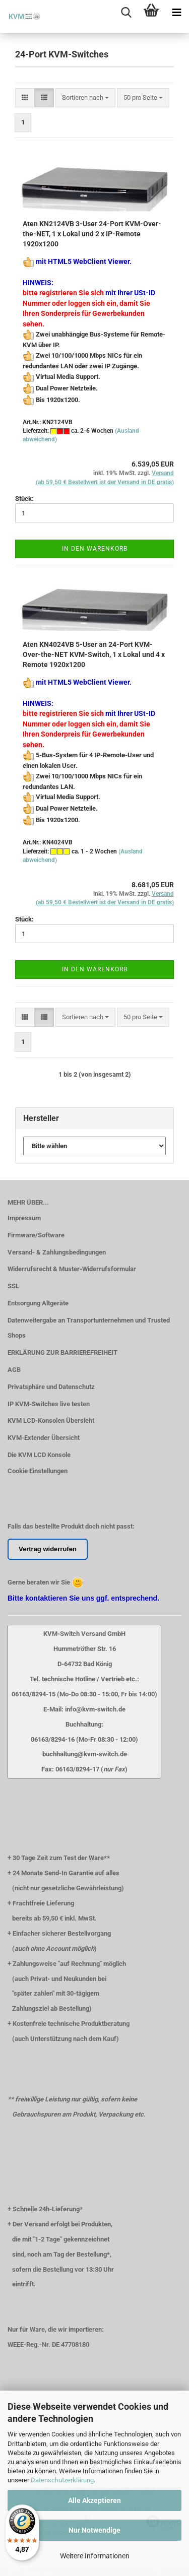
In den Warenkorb (95, 548)
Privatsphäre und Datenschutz (51, 1387)
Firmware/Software (36, 1235)
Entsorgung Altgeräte (38, 1303)
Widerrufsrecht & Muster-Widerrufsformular (72, 1269)
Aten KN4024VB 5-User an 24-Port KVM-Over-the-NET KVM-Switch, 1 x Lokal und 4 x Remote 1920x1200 (94, 654)
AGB (14, 1369)
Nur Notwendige (94, 2530)
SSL (13, 1286)
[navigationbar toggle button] (176, 12)
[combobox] (85, 98)
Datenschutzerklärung (62, 2480)
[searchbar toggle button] (126, 12)
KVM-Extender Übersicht (44, 1437)
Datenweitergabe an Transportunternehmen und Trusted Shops (89, 1327)
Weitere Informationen (95, 2556)
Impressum (24, 1218)
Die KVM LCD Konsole (39, 1455)
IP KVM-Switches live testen (49, 1404)
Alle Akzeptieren (94, 2500)
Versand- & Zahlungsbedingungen (57, 1252)
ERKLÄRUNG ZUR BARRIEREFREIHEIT (62, 1352)
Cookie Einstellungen (38, 1471)
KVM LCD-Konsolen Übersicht (51, 1420)
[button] (25, 98)
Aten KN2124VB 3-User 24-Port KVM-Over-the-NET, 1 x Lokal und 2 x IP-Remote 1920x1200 (92, 234)
